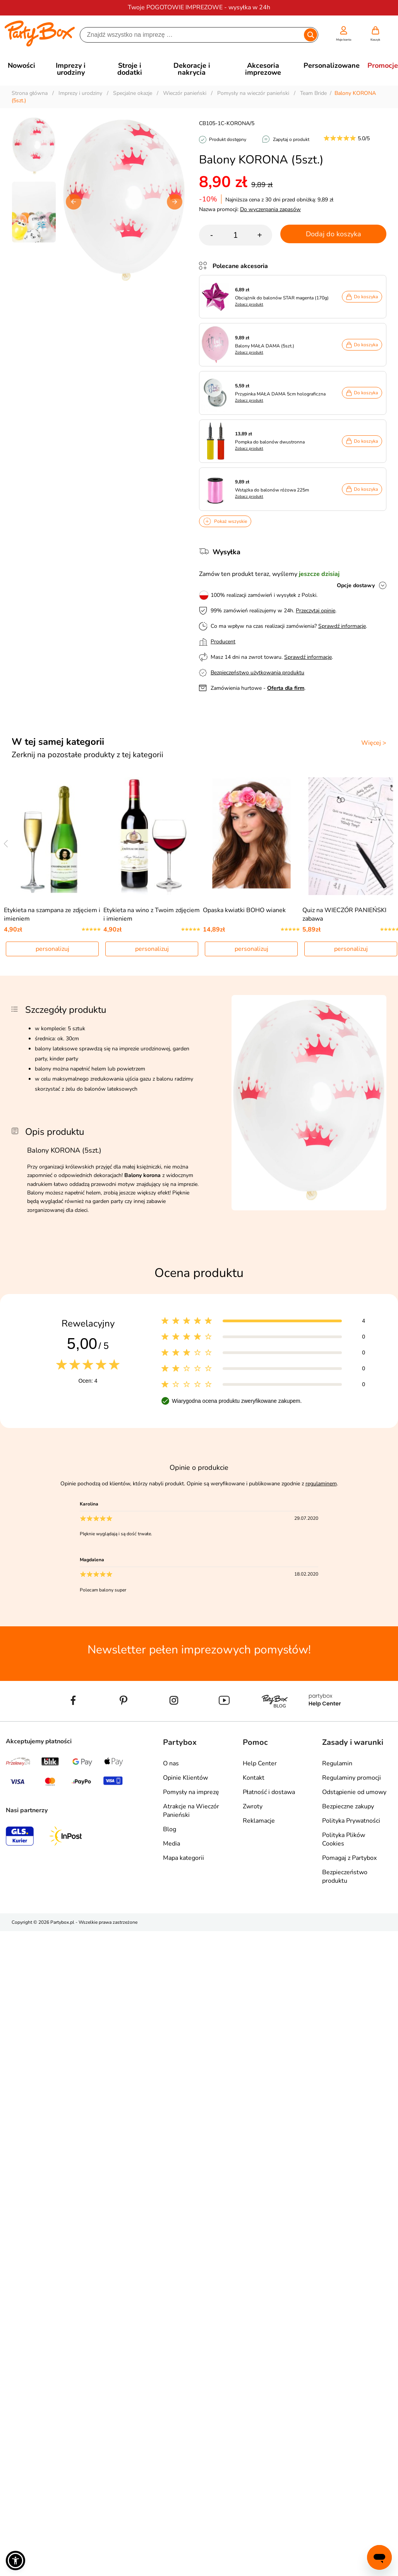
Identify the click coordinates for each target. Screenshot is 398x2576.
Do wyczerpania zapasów (270, 209)
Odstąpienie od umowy (354, 1792)
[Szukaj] (192, 34)
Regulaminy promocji (351, 1777)
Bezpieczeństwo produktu (344, 1876)
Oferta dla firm (285, 688)
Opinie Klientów (185, 1777)
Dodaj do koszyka (333, 234)
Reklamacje (259, 1820)
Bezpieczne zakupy (348, 1806)
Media (171, 1843)
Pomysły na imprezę (191, 1792)
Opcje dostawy (356, 585)
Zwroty (252, 1806)
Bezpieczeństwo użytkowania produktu (257, 672)
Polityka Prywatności (351, 1820)
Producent (223, 641)
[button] (174, 202)
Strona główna (30, 93)
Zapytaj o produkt (291, 139)
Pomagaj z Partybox (349, 1858)
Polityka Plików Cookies (343, 1839)
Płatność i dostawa (269, 1792)
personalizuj (52, 949)
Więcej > (373, 743)
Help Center (260, 1763)
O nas (171, 1763)
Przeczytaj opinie (315, 610)
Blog (169, 1829)
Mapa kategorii (183, 1858)
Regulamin (337, 1763)
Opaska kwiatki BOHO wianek (244, 910)
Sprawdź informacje (342, 626)
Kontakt (253, 1777)
